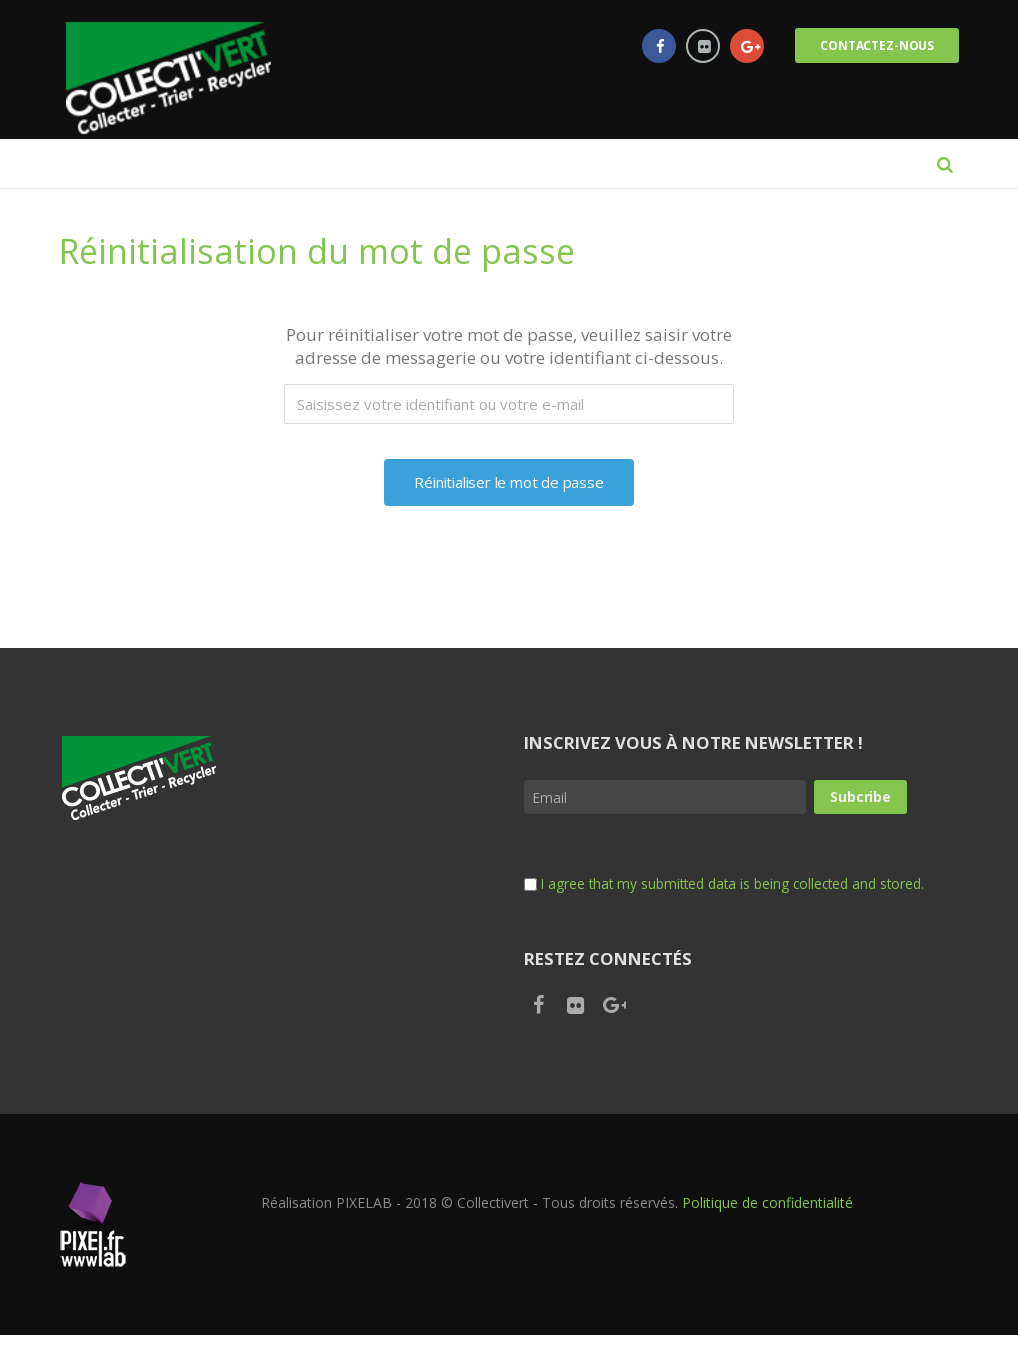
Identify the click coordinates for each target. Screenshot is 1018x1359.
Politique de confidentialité (767, 1226)
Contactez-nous (875, 45)
